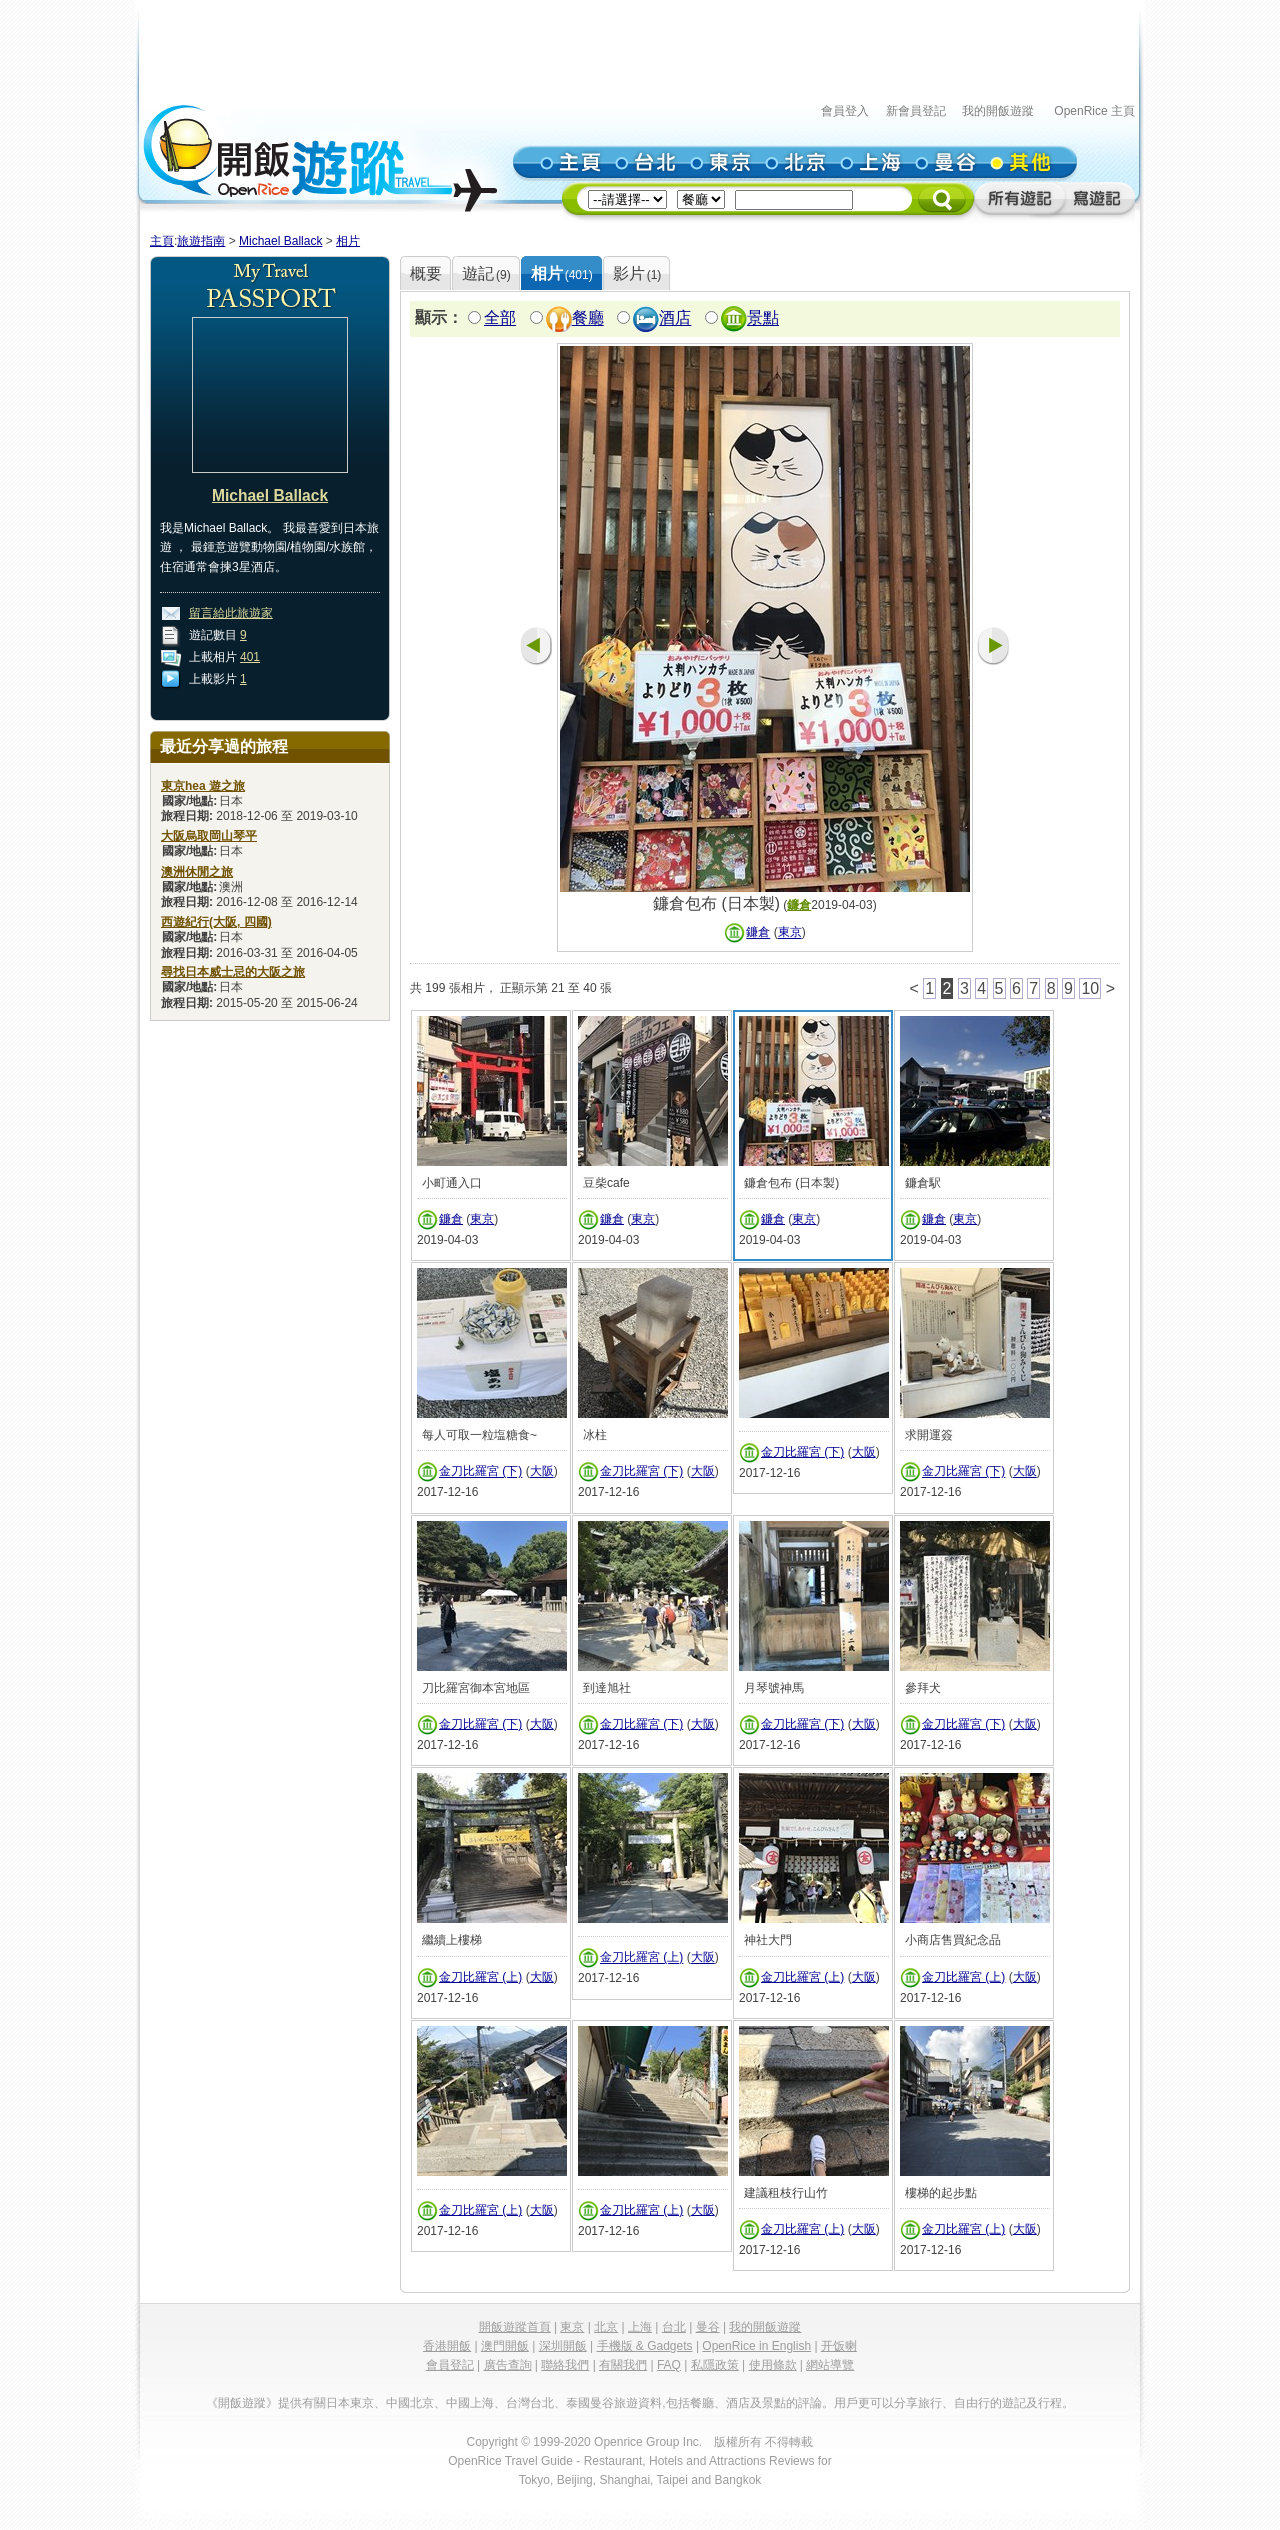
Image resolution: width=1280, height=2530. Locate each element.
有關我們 (623, 2365)
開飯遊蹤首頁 (515, 2327)
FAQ (669, 2365)
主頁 (162, 241)
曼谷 (708, 2327)
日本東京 (350, 2403)
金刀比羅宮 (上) (480, 1977)
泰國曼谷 (590, 2403)
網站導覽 (830, 2365)
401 (250, 657)
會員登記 (450, 2365)
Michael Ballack (280, 241)
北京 (606, 2327)
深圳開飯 (563, 2346)
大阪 (542, 1472)
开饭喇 (839, 2346)
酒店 (675, 318)
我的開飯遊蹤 (998, 111)
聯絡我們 (565, 2365)
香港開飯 (447, 2346)
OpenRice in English (756, 2346)
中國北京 (410, 2403)
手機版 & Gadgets (645, 2346)
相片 (348, 241)
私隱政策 (715, 2365)
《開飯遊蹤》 (242, 2403)
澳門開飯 (505, 2346)
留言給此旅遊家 (231, 613)
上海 (640, 2327)
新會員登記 (916, 111)
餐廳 (588, 318)
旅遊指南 (201, 241)
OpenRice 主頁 (1094, 111)
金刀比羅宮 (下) (480, 1472)
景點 (763, 318)
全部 (500, 318)
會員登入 (845, 111)
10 (1090, 988)
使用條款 (773, 2365)
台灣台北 (530, 2403)
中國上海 (470, 2403)
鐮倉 (799, 905)
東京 (790, 933)
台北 (674, 2327)
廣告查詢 (508, 2365)
